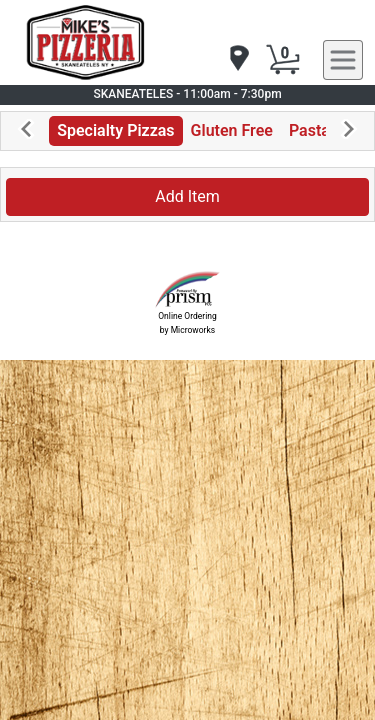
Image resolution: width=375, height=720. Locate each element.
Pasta (309, 130)
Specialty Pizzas (115, 130)
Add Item (187, 196)
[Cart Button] (283, 60)
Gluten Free (232, 130)
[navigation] (238, 59)
